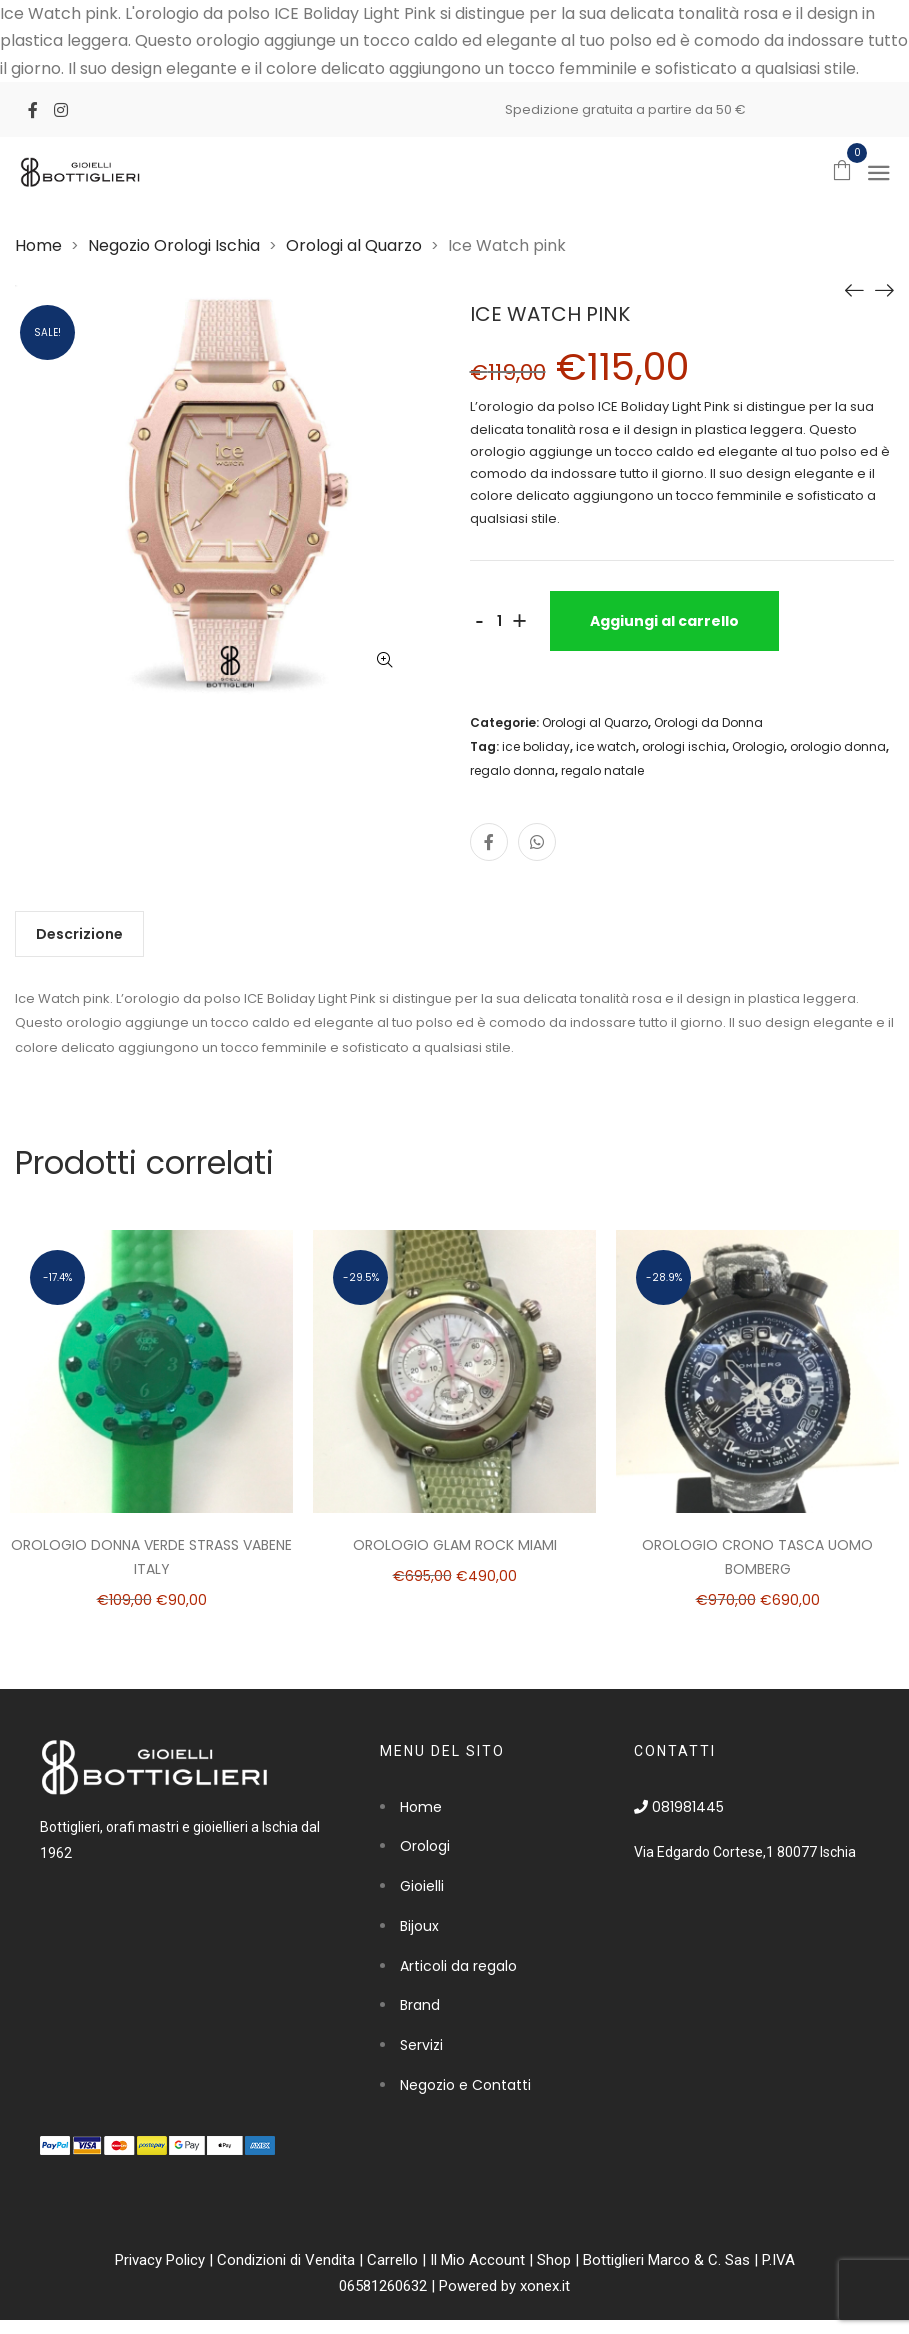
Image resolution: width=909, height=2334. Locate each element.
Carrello (392, 2260)
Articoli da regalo (458, 1966)
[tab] (79, 934)
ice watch (606, 746)
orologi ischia (684, 746)
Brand (420, 2005)
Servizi (421, 2045)
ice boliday (536, 746)
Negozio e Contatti (465, 2085)
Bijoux (419, 1926)
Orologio (758, 746)
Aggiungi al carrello (664, 621)
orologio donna (838, 746)
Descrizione (79, 934)
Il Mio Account (477, 2260)
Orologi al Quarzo (354, 245)
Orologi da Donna (708, 722)
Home (38, 245)
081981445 (679, 1807)
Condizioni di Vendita (286, 2260)
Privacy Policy (160, 2260)
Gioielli (422, 1886)
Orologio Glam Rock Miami (455, 1545)
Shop (554, 2260)
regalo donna (512, 770)
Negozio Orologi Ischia (174, 245)
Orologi (425, 1846)
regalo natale (602, 770)
